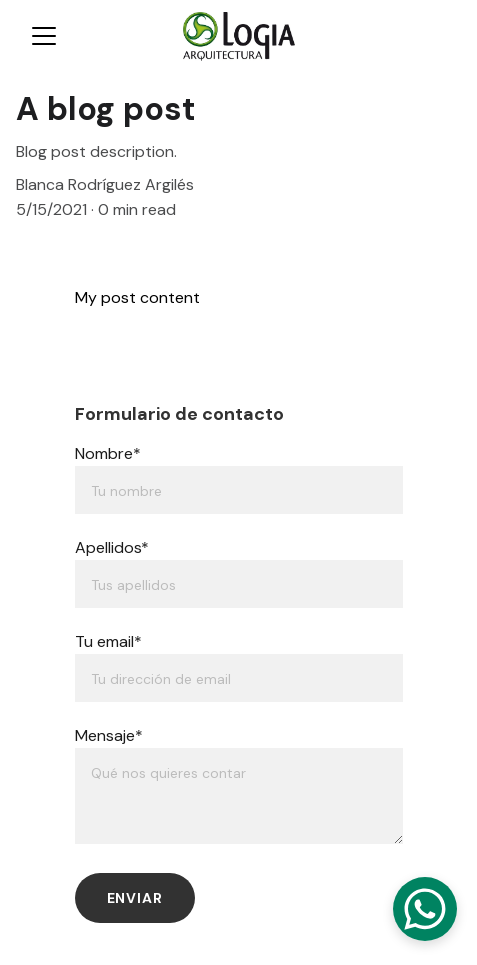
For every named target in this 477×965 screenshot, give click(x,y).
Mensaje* (109, 735)
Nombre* (108, 453)
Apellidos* (112, 547)
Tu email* (108, 641)
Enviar (135, 898)
